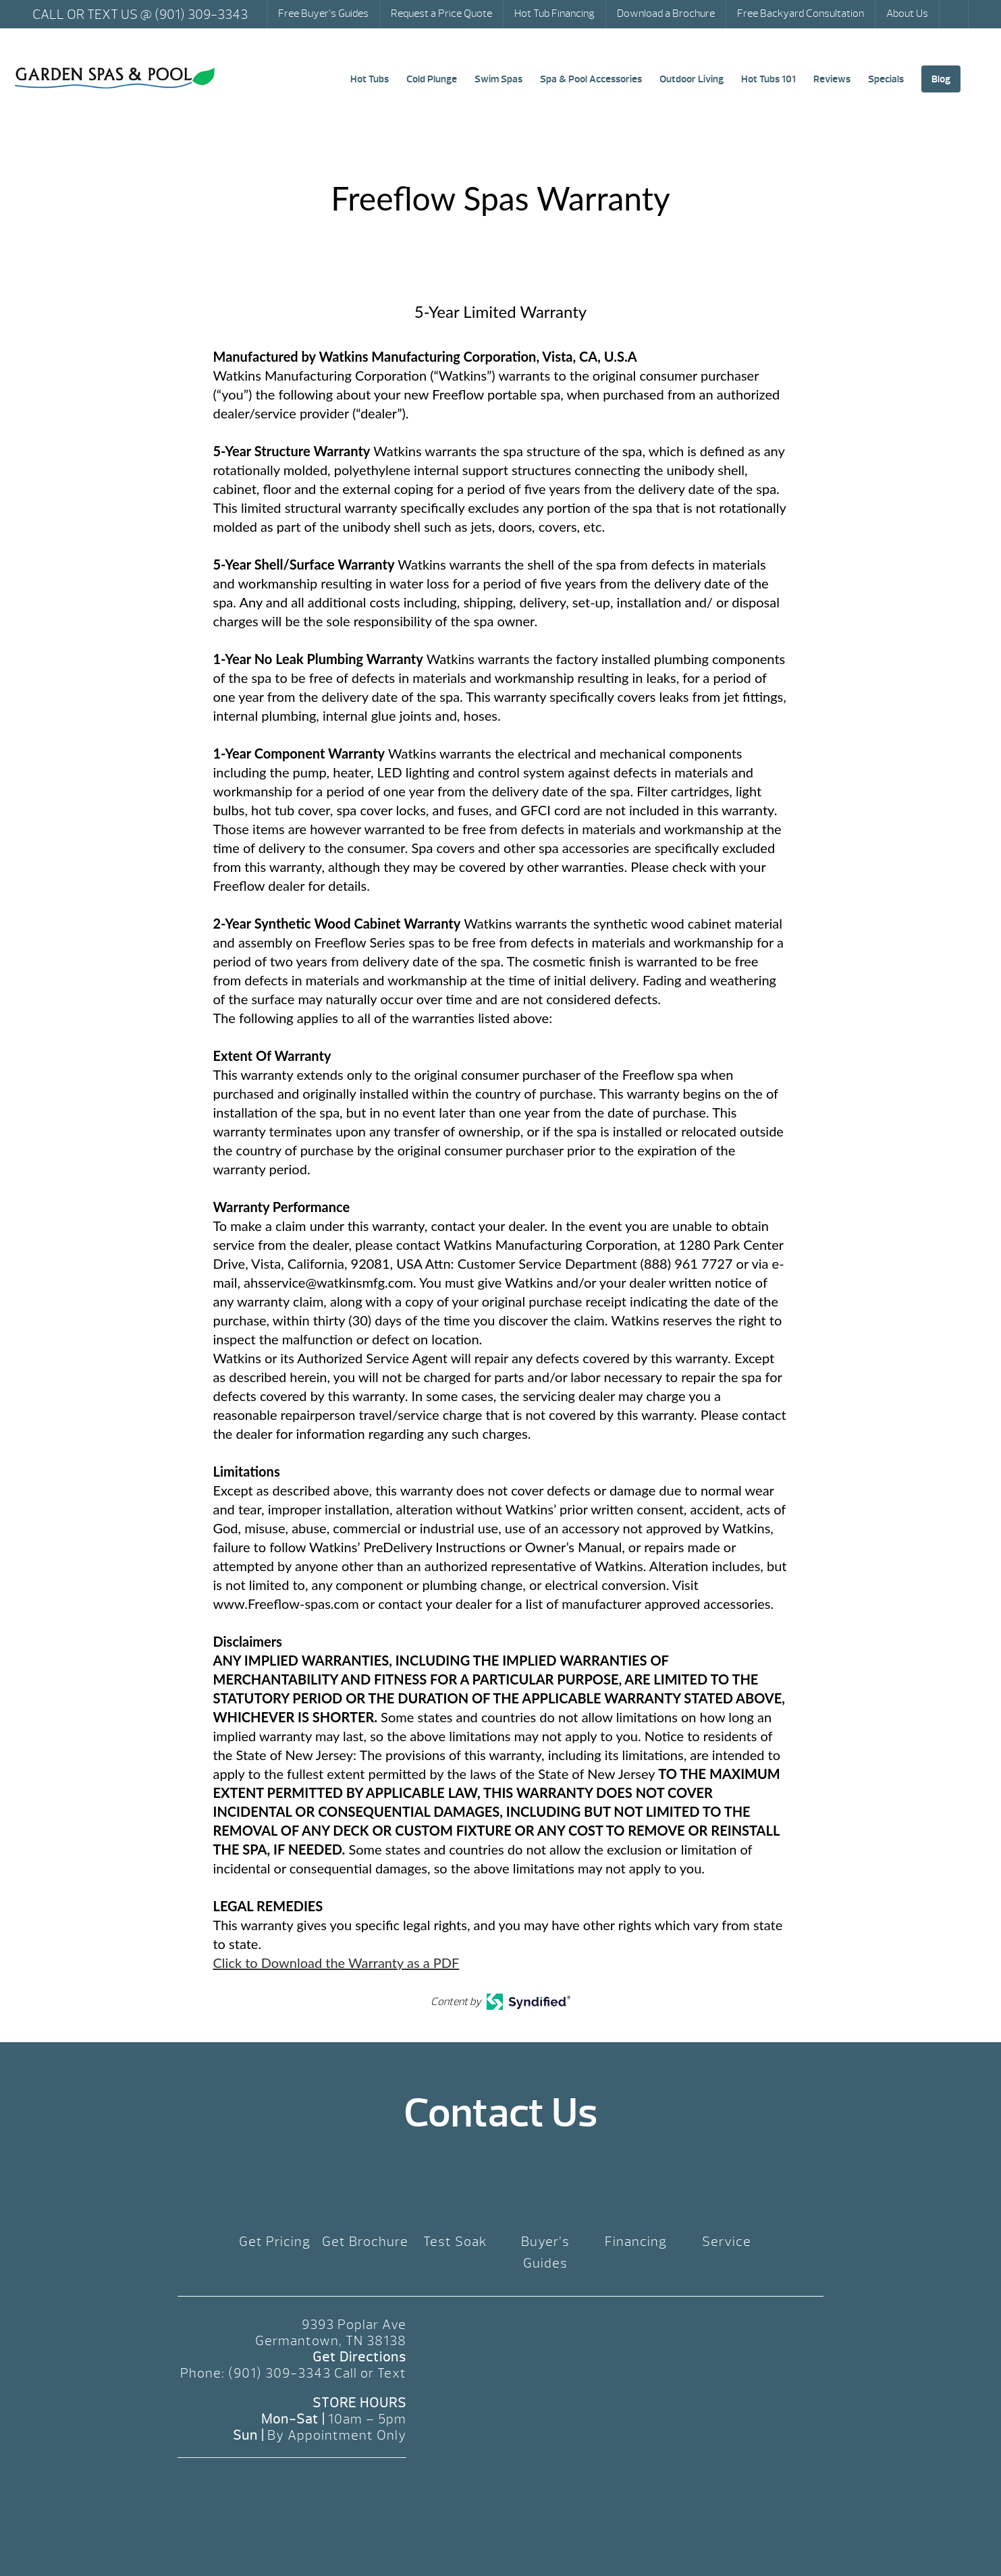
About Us (907, 13)
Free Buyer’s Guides (323, 13)
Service (726, 2241)
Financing (636, 2241)
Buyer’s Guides (545, 2252)
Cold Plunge (431, 79)
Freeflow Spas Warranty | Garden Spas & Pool (114, 78)
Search (955, 14)
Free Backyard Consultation (800, 13)
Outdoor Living (691, 79)
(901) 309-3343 (279, 2373)
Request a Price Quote (441, 13)
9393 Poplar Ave (354, 2324)
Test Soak (455, 2241)
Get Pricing (274, 2241)
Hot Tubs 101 (768, 79)
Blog (940, 79)
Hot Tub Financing (554, 13)
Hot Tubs (369, 79)
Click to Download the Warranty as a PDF (336, 1962)
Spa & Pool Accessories (591, 79)
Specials (886, 79)
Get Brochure (365, 2241)
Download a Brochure (666, 13)
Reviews (831, 79)
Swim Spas (498, 79)
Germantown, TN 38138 (330, 2340)
